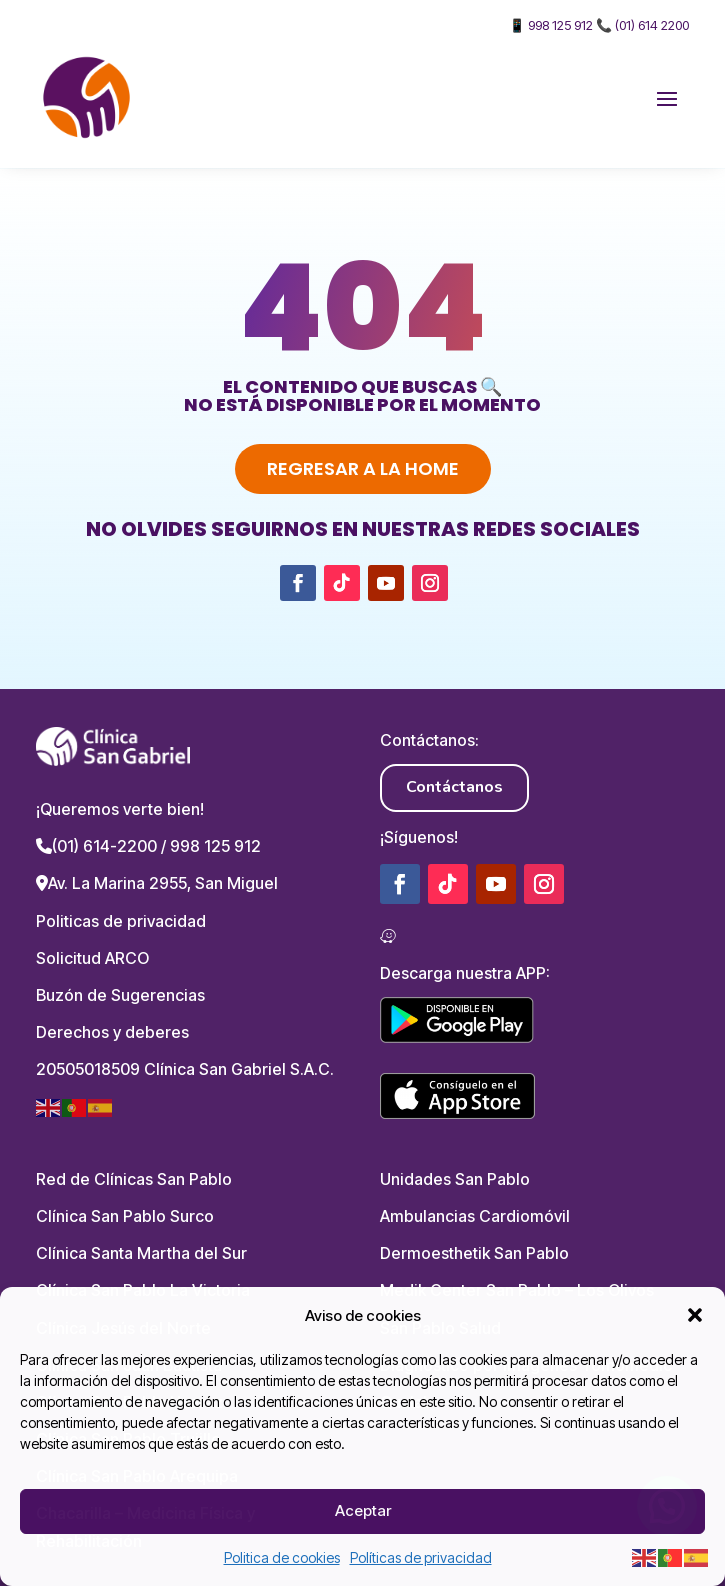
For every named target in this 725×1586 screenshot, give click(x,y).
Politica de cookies (282, 1557)
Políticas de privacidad (421, 1557)
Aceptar (363, 1510)
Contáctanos (454, 787)
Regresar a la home (363, 468)
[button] (695, 1315)
